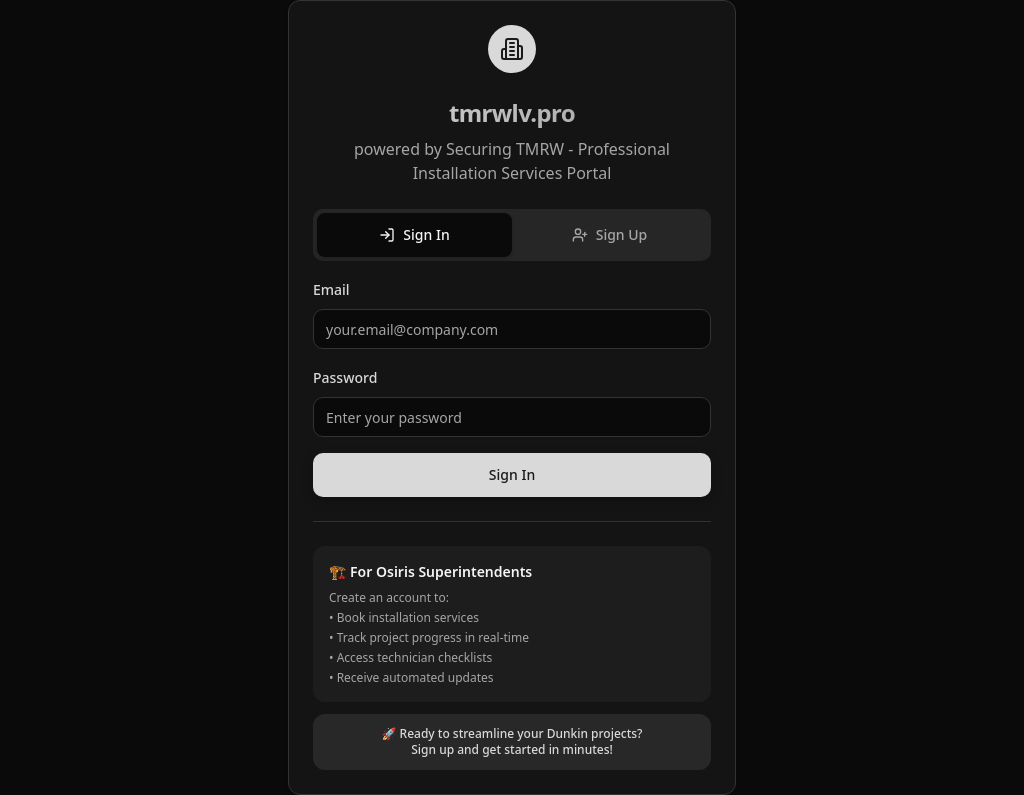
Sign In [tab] (414, 234)
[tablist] (512, 235)
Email (331, 289)
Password (345, 377)
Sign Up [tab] (610, 234)
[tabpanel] (512, 387)
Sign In (512, 474)
